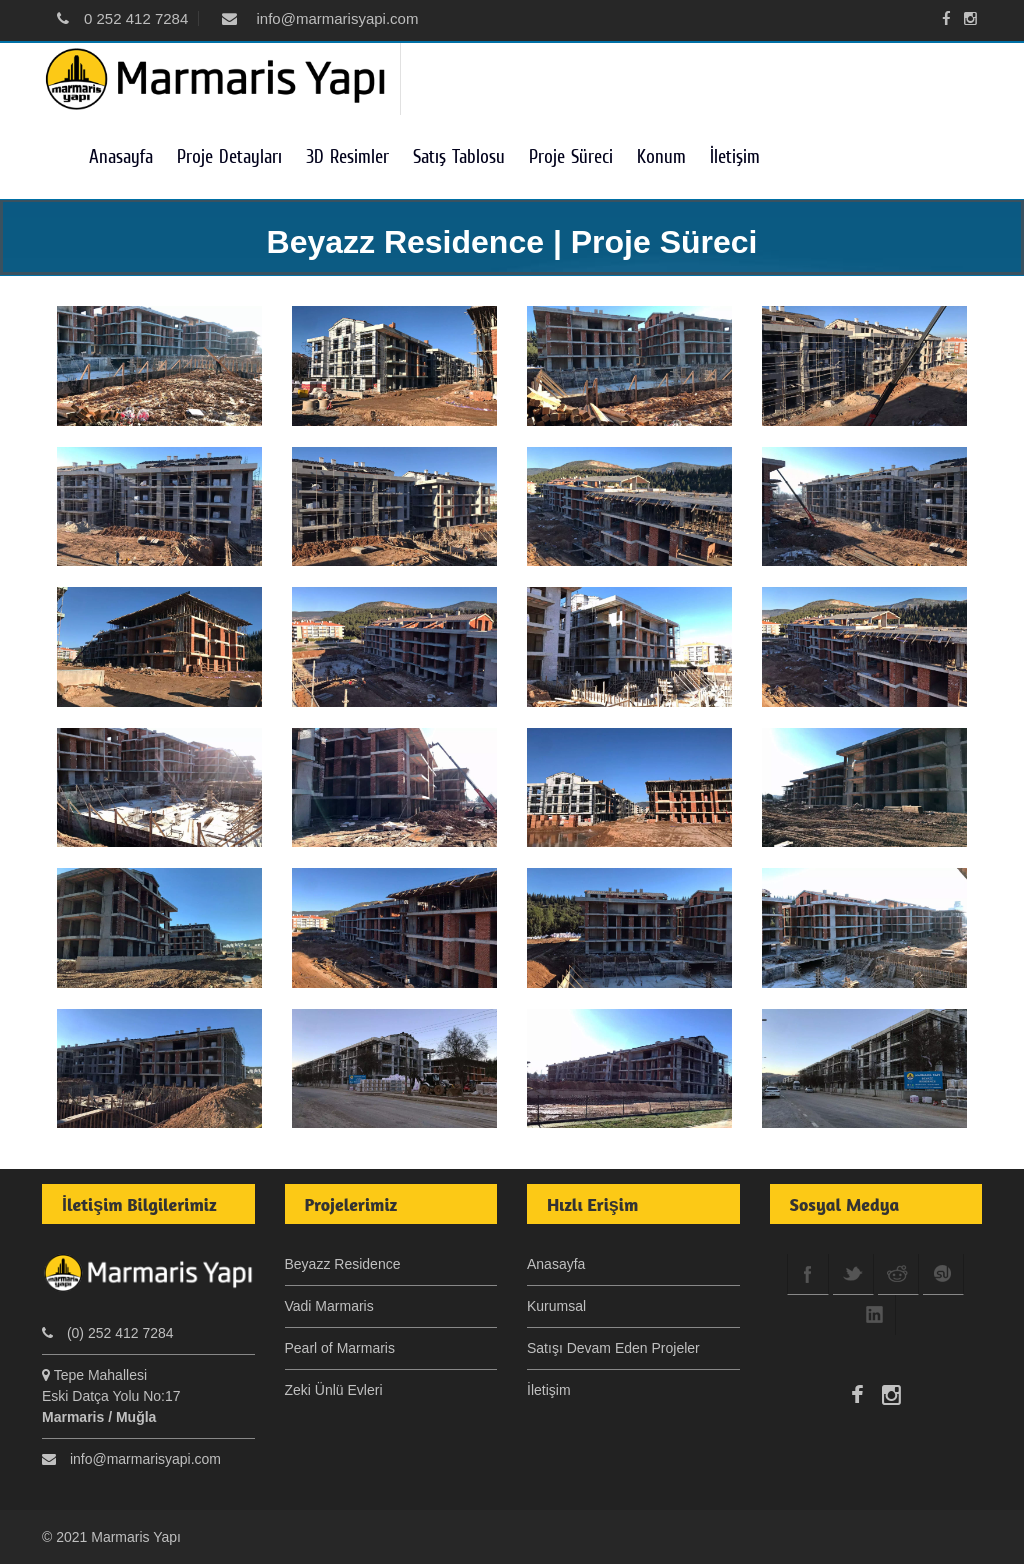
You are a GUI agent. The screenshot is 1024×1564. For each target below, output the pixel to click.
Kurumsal (556, 1306)
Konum (661, 156)
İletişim (735, 156)
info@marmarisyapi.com (320, 18)
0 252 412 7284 (122, 18)
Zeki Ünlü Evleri (334, 1390)
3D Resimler (347, 156)
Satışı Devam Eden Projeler (613, 1348)
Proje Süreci (571, 156)
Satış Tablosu (459, 156)
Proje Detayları (229, 156)
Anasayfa (121, 156)
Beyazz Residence (343, 1264)
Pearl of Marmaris (340, 1348)
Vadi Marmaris (329, 1306)
